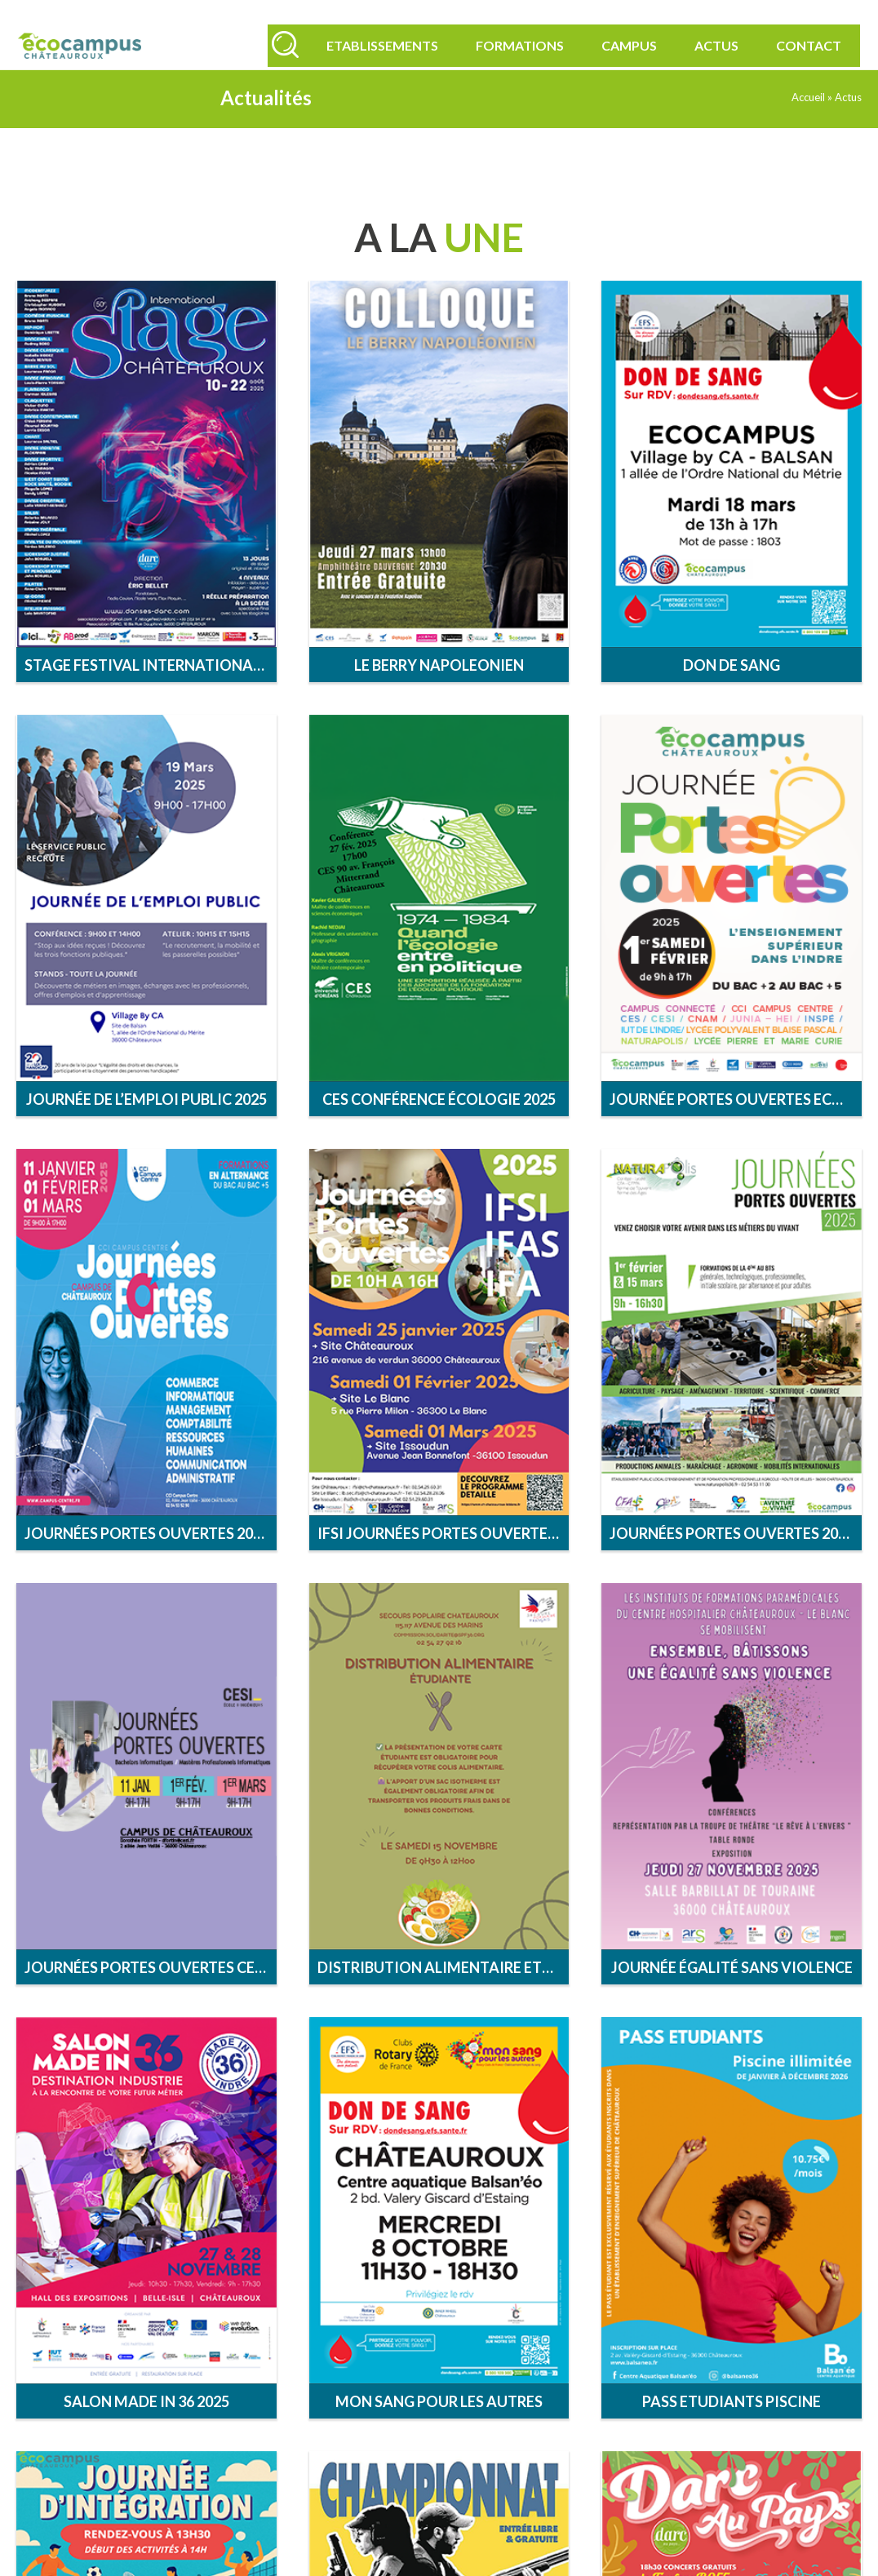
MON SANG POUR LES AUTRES (439, 2426)
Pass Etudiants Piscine (731, 2426)
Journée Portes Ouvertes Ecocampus (736, 1124)
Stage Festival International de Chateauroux (150, 689)
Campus (614, 45)
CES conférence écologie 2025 (439, 1124)
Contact (794, 45)
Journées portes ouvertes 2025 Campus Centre (150, 1558)
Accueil (808, 121)
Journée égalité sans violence (732, 1992)
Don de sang (731, 689)
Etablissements (367, 45)
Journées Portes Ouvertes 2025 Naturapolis (736, 1558)
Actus (702, 45)
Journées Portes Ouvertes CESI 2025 (150, 1992)
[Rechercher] (277, 41)
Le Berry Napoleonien (439, 689)
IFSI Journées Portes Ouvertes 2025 (443, 1558)
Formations (505, 45)
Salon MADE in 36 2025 (146, 2426)
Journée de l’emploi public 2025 (146, 1124)
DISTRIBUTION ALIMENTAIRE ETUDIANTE (443, 1992)
